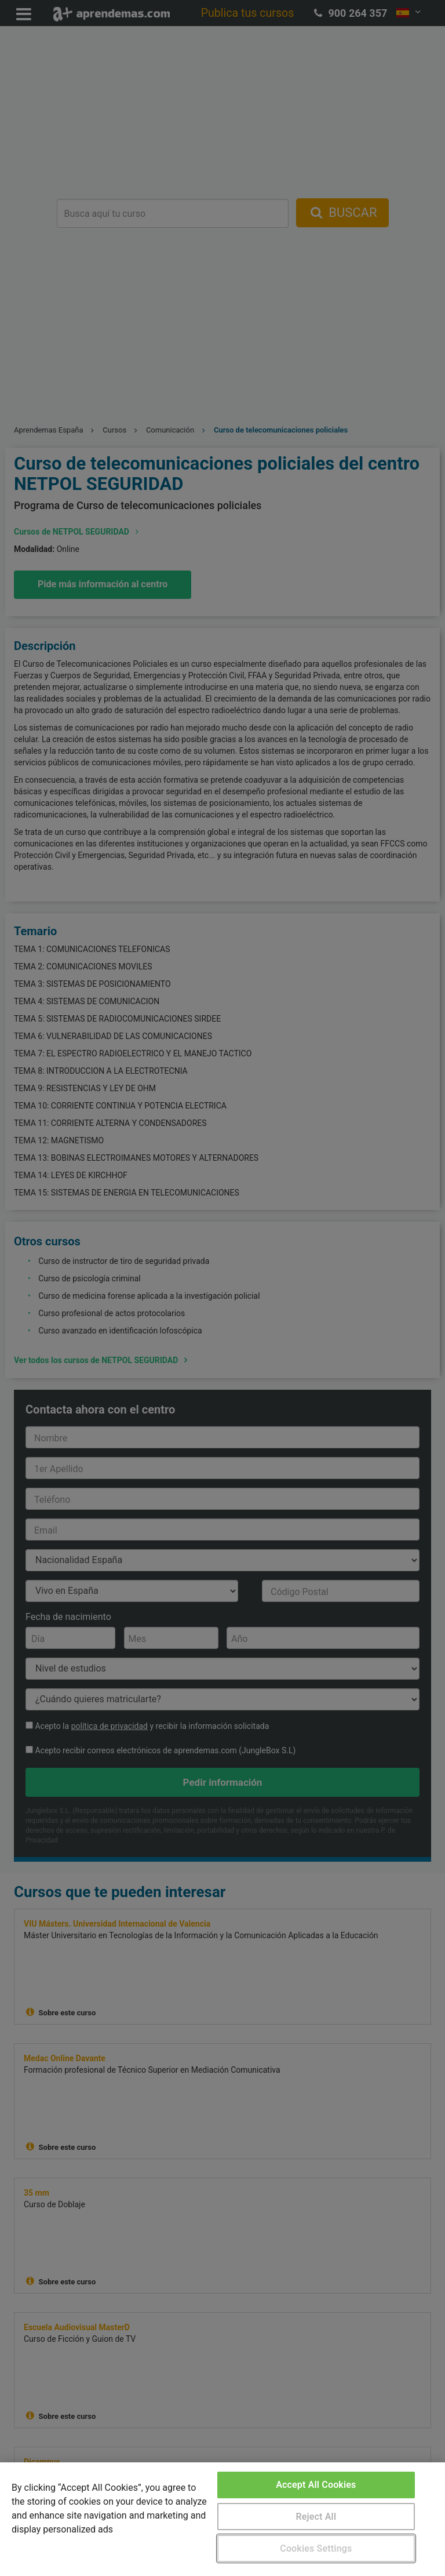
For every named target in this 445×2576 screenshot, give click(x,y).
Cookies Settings (316, 2548)
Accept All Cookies (316, 2484)
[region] (222, 2519)
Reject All (316, 2516)
